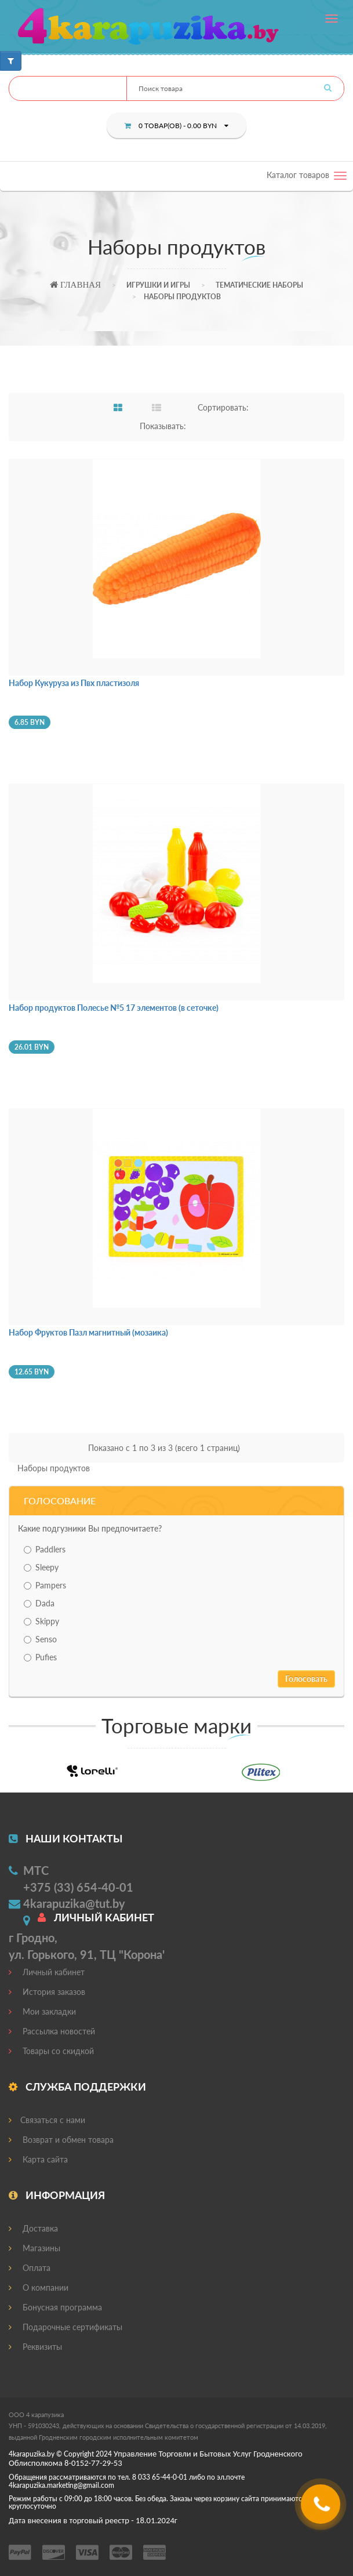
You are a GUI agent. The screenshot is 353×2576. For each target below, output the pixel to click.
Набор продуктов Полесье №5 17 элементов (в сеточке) (114, 1008)
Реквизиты (35, 2347)
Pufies (40, 1657)
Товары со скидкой (51, 2051)
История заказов (47, 1992)
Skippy (41, 1621)
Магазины (34, 2248)
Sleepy (41, 1567)
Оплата (29, 2268)
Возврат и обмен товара (61, 2140)
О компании (38, 2287)
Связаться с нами (47, 2120)
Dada (39, 1603)
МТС (36, 1870)
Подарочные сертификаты (65, 2327)
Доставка (33, 2228)
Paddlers (44, 1549)
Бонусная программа (55, 2307)
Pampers (45, 1585)
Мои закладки (42, 2011)
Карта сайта (38, 2159)
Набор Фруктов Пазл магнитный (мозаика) (88, 1332)
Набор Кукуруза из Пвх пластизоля (74, 683)
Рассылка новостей (52, 2031)
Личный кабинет (47, 1972)
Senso (40, 1639)
